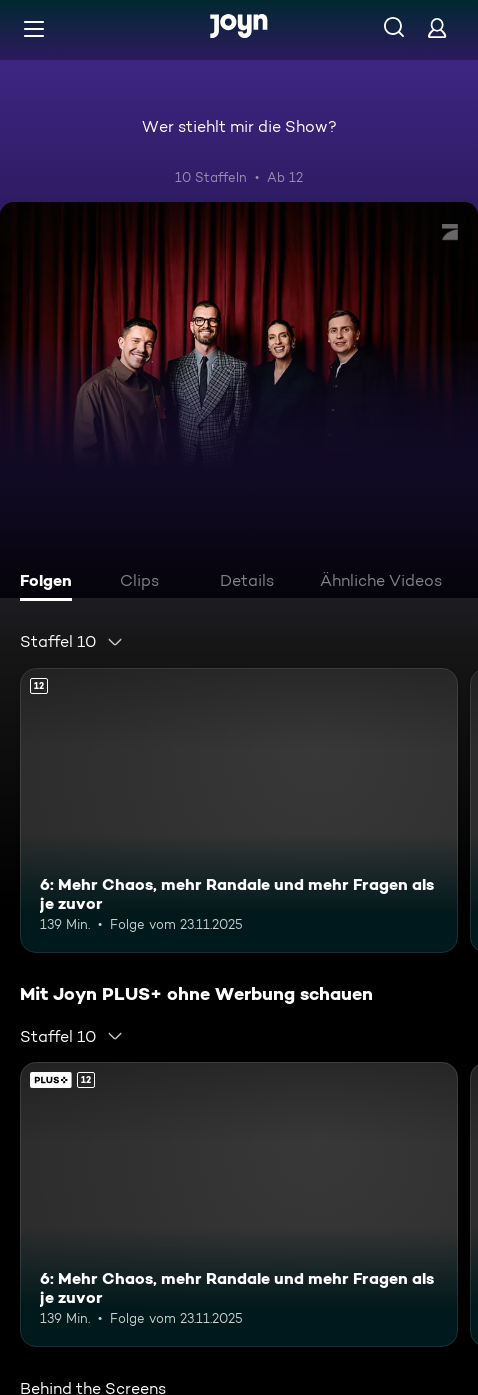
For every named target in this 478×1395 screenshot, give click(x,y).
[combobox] (72, 642)
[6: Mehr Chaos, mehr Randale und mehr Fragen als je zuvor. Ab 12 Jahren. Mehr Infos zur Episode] (239, 810)
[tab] (51, 583)
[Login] (437, 27)
